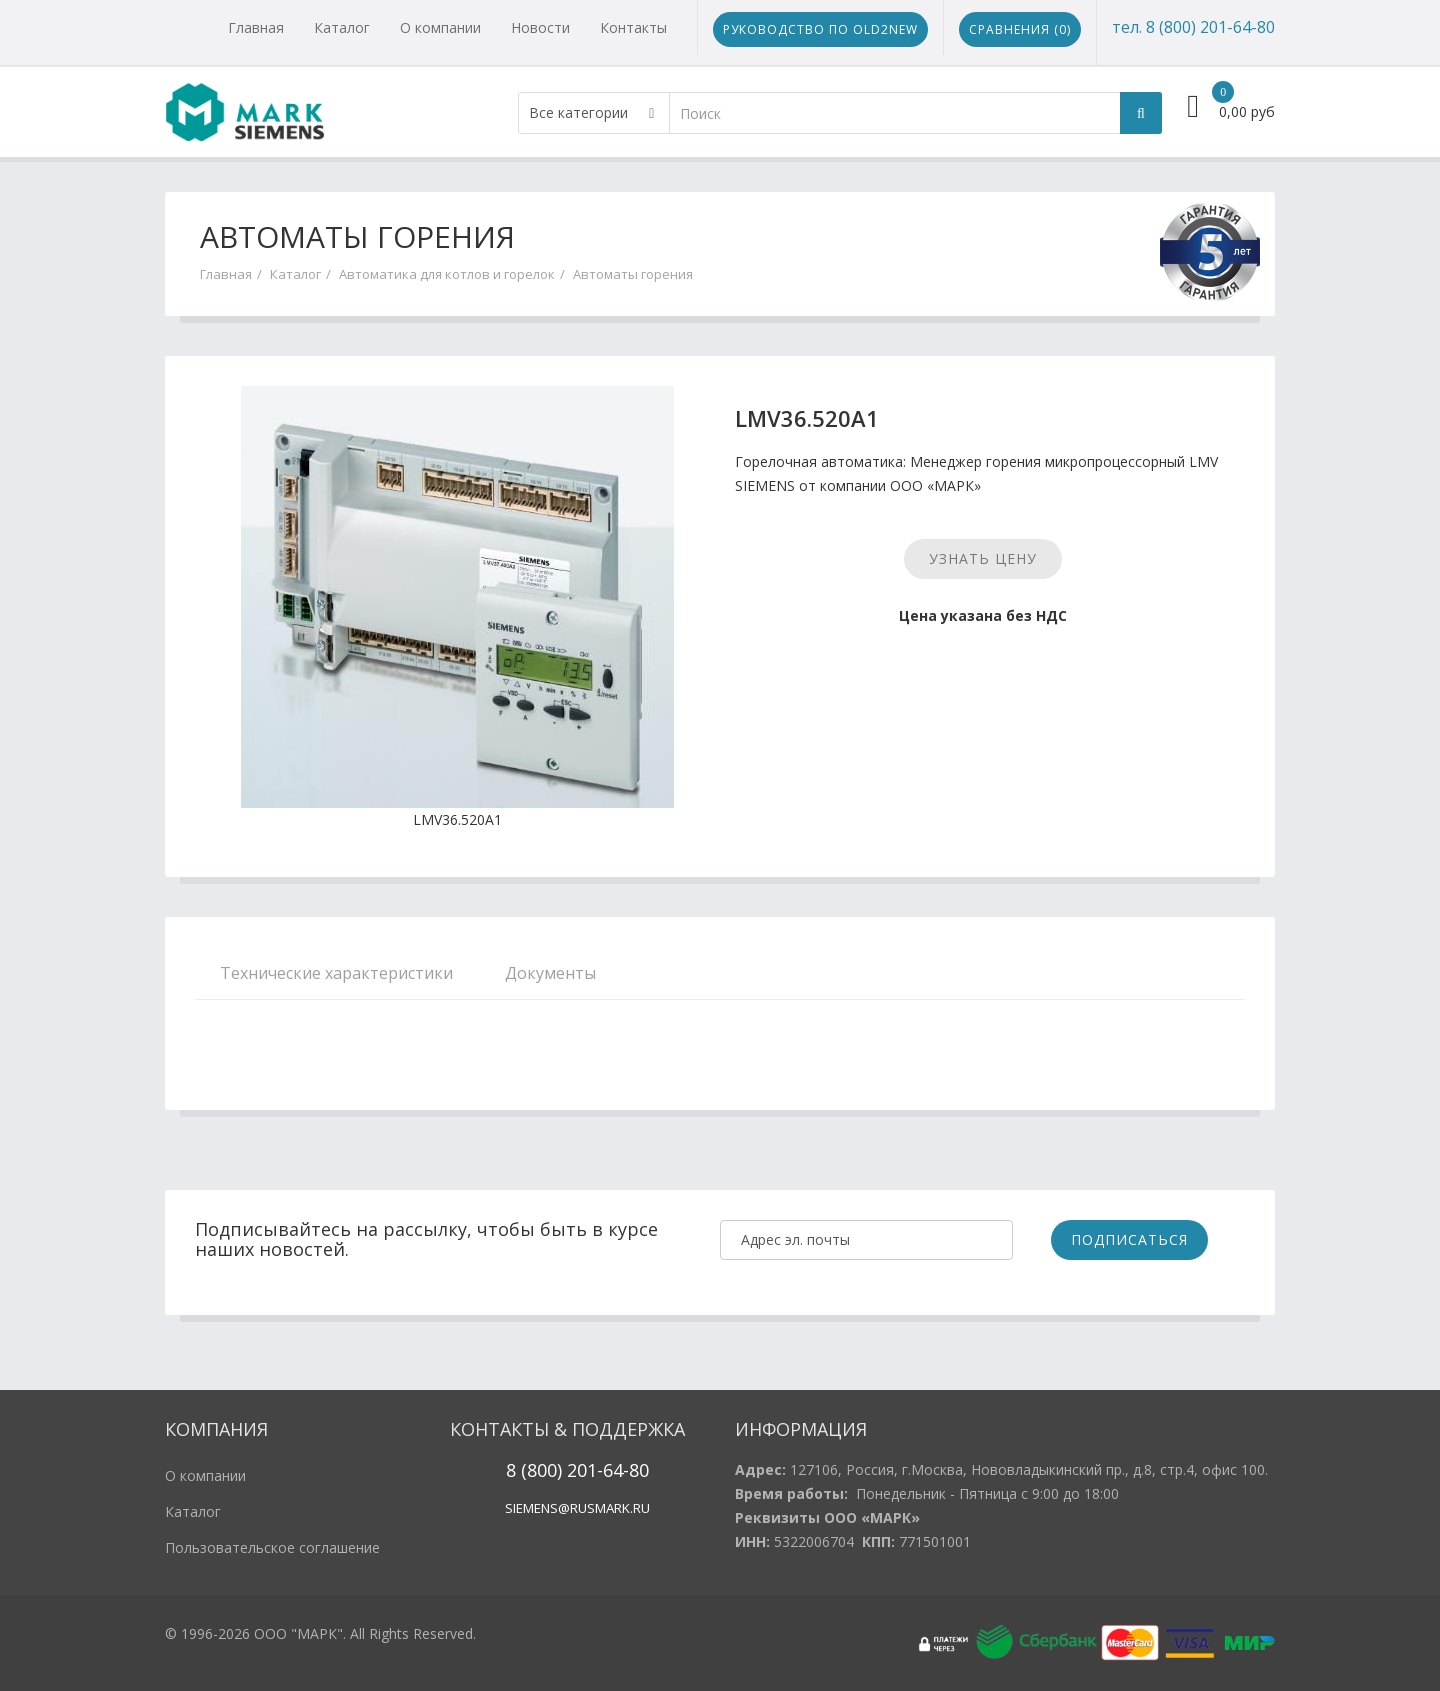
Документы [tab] (550, 973)
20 (574, 1470)
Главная (256, 27)
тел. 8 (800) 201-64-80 (1193, 27)
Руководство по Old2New (820, 29)
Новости (540, 27)
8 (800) (534, 1470)
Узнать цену (983, 558)
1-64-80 (618, 1470)
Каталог (342, 27)
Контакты (633, 27)
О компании (440, 27)
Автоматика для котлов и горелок (447, 274)
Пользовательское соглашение (272, 1547)
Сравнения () (1020, 29)
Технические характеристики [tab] (336, 973)
